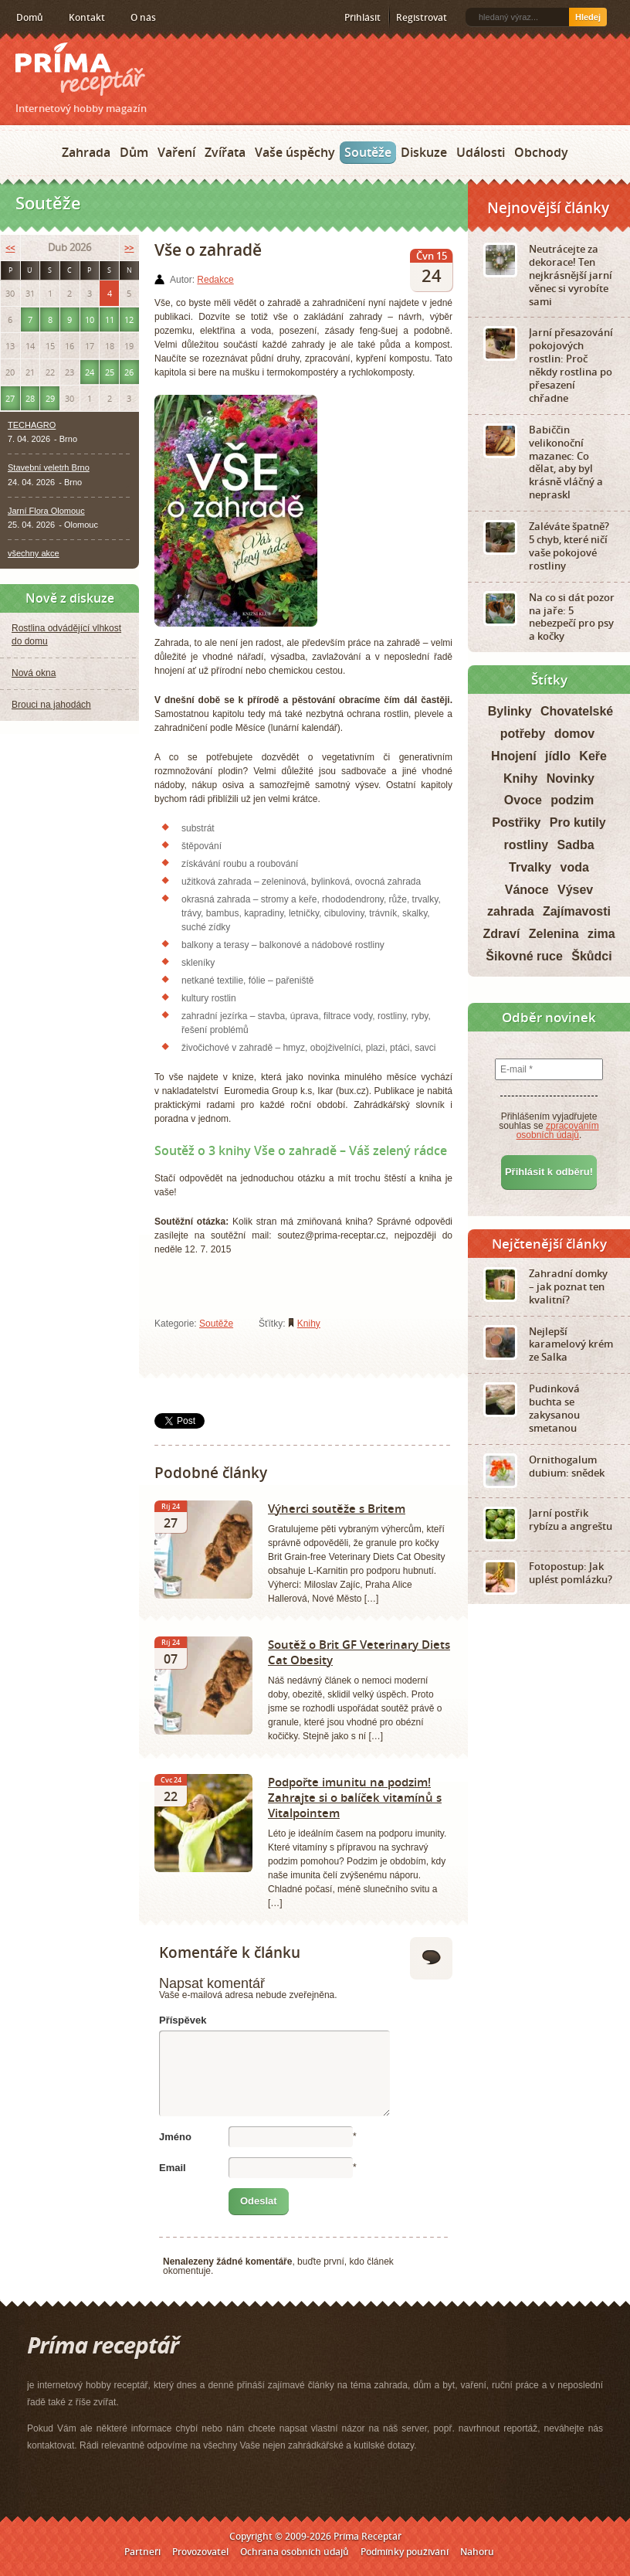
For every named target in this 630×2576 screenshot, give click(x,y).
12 (129, 319)
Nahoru (477, 2551)
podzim (572, 800)
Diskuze (424, 152)
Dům (134, 152)
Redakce (215, 279)
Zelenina (554, 933)
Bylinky (510, 711)
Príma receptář (80, 69)
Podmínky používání (405, 2551)
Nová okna (34, 673)
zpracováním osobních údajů (558, 1130)
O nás (143, 17)
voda (575, 867)
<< (10, 247)
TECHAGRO (32, 425)
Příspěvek (182, 2020)
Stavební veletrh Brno (49, 467)
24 (89, 372)
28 (30, 398)
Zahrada (86, 152)
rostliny (525, 844)
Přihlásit (362, 17)
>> (129, 247)
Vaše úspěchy (295, 152)
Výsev (575, 889)
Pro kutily (578, 822)
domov (574, 733)
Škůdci (591, 956)
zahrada (510, 911)
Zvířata (225, 152)
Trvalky (530, 867)
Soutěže (367, 152)
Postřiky (516, 822)
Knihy (308, 1323)
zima (601, 933)
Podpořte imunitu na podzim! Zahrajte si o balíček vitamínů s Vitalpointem (355, 1797)
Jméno (175, 2137)
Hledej (588, 17)
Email (172, 2167)
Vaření (176, 152)
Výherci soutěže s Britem (336, 1508)
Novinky (570, 778)
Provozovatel (200, 2551)
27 (10, 398)
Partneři (142, 2551)
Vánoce (527, 889)
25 (109, 372)
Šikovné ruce (524, 956)
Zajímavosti (577, 911)
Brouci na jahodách (51, 704)
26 (129, 372)
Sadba (575, 844)
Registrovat (421, 17)
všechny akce (33, 553)
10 (89, 319)
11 (109, 319)
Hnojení (514, 756)
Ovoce (523, 800)
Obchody (541, 152)
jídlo (558, 756)
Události (480, 152)
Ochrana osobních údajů (294, 2551)
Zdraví (501, 933)
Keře (593, 756)
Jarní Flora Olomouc (46, 510)
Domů (29, 17)
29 (50, 398)
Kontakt (87, 17)
